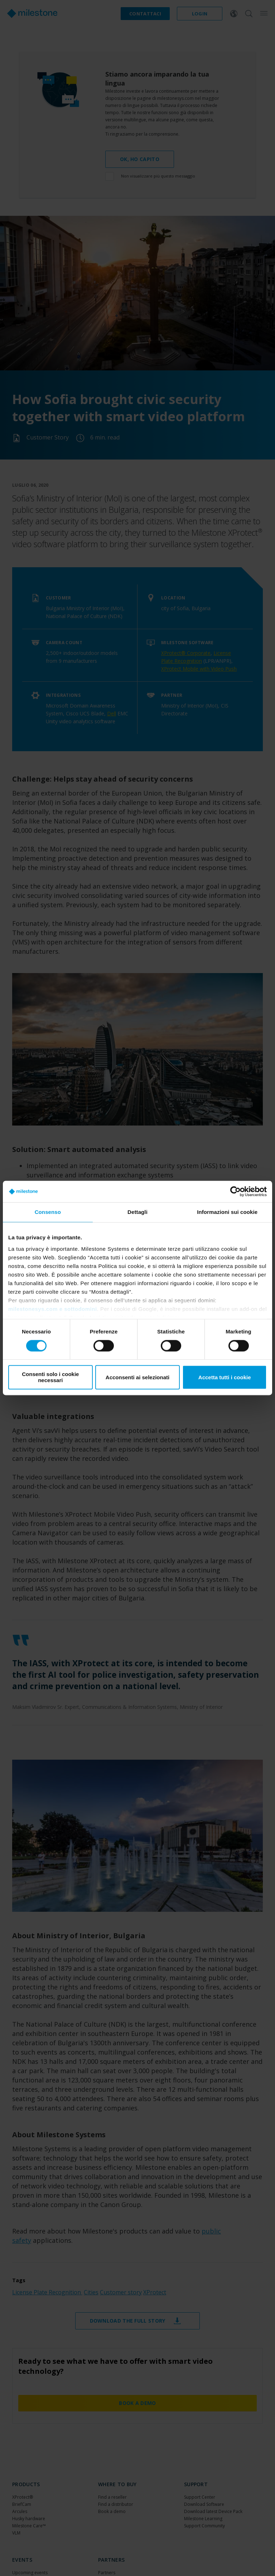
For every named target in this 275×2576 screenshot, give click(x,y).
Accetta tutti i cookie (224, 1377)
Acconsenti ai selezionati (137, 1377)
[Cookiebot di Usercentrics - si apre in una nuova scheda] (235, 1191)
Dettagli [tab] (137, 1212)
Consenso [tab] (48, 1212)
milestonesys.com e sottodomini (52, 1309)
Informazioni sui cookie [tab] (227, 1212)
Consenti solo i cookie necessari (50, 1377)
